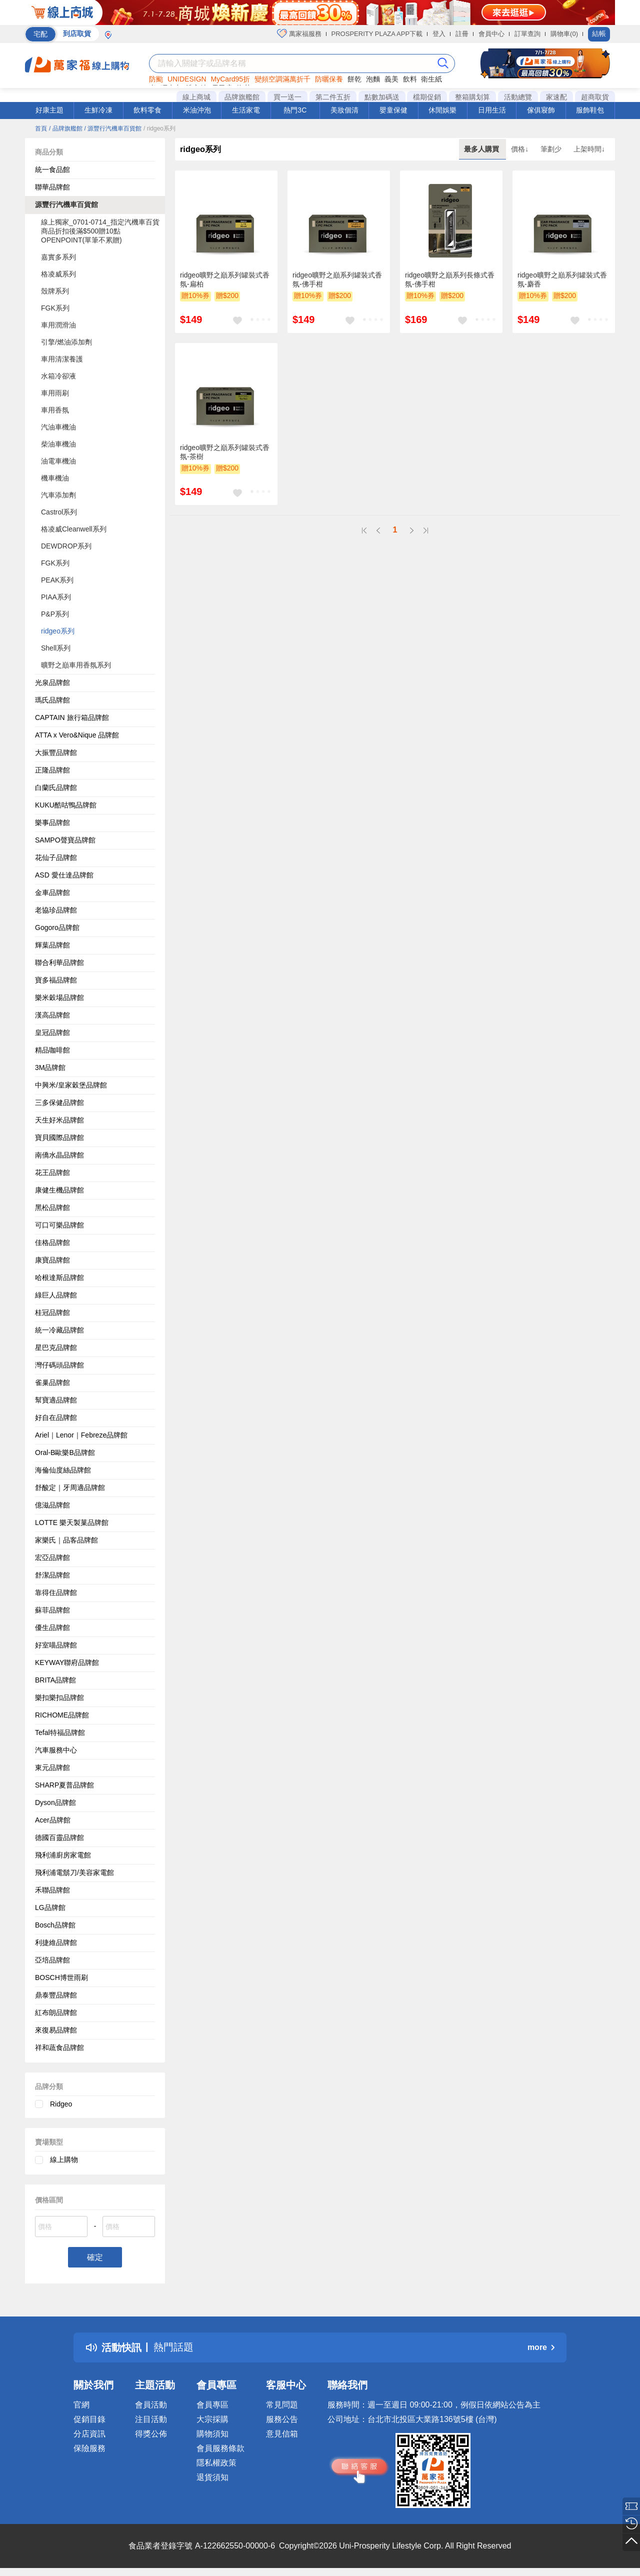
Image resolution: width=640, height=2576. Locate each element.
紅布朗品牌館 (56, 2012)
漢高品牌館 (52, 1015)
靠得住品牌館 (56, 1592)
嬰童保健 (394, 110)
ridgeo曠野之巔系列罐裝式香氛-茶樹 (225, 452)
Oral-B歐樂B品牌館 (65, 1452)
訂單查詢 (527, 34)
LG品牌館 (50, 1908)
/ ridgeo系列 (160, 128)
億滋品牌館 (52, 1505)
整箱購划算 (472, 97)
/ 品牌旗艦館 (65, 128)
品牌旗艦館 (242, 97)
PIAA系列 (56, 597)
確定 (95, 2257)
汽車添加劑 (58, 495)
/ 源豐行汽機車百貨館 (113, 128)
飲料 (410, 79)
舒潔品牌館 (52, 1575)
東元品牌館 (52, 1768)
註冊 (462, 34)
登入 (439, 34)
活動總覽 (518, 97)
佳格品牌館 (52, 1242)
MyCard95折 (230, 79)
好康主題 (50, 110)
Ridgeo (61, 2104)
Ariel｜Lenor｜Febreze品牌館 (81, 1435)
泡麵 (373, 79)
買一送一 (288, 97)
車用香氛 (55, 410)
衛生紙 (431, 79)
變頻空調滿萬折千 (282, 79)
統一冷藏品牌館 (59, 1330)
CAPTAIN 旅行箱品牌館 (72, 718)
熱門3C (295, 110)
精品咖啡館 (52, 1050)
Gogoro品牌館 (57, 928)
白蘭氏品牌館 (56, 788)
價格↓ (520, 149)
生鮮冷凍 (98, 110)
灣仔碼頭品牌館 (59, 1365)
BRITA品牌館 (55, 1680)
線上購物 (64, 2160)
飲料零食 (148, 110)
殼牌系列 (55, 291)
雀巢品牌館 (52, 1382)
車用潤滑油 (58, 325)
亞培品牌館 (52, 1960)
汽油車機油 (58, 427)
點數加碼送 (382, 97)
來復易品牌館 (56, 2030)
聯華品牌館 (52, 187)
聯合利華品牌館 (59, 962)
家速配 (556, 97)
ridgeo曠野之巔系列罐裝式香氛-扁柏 (225, 279)
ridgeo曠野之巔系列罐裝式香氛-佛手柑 (337, 279)
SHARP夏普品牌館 (64, 1785)
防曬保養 (329, 79)
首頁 (41, 128)
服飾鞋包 (590, 110)
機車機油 (55, 478)
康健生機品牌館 (59, 1190)
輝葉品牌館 (52, 945)
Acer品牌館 (52, 1820)
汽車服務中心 (56, 1750)
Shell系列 (55, 648)
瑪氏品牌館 (52, 700)
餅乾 (355, 79)
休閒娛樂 (442, 110)
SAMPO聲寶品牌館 (65, 840)
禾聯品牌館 (52, 1890)
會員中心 (491, 34)
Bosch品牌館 (55, 1925)
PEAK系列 (57, 580)
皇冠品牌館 (52, 1032)
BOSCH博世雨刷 (61, 1978)
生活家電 (246, 110)
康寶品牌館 (52, 1260)
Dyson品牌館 (55, 1802)
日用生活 (492, 110)
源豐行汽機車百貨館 (66, 204)
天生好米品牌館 (59, 1120)
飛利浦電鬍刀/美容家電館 (74, 1872)
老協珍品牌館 (56, 910)
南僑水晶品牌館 (59, 1155)
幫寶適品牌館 (56, 1400)
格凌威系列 (58, 274)
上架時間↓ (589, 149)
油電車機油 (58, 461)
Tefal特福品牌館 (60, 1732)
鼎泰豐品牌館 (56, 1995)
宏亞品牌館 (52, 1558)
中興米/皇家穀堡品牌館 (71, 1085)
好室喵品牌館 (56, 1645)
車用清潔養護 (62, 359)
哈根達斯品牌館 (59, 1278)
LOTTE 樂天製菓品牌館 (71, 1522)
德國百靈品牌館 (59, 1838)
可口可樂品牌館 (59, 1225)
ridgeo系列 (57, 631)
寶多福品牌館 (56, 980)
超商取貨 (595, 97)
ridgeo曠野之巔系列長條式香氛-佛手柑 (449, 279)
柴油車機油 (58, 444)
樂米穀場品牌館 (59, 998)
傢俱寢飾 (541, 110)
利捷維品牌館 (56, 1942)
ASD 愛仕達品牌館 (64, 875)
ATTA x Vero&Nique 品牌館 (77, 735)
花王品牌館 (52, 1172)
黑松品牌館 (52, 1208)
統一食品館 (52, 170)
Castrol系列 (59, 512)
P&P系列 (55, 614)
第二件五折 (333, 97)
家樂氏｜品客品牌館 (66, 1540)
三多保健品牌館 (59, 1102)
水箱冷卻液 (58, 376)
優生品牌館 (52, 1628)
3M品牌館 (50, 1068)
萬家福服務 (299, 33)
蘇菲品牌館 (52, 1610)
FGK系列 (55, 308)
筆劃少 (552, 149)
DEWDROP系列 (66, 546)
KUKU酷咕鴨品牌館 (65, 805)
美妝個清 (344, 110)
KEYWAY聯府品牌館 (67, 1662)
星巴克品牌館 (56, 1348)
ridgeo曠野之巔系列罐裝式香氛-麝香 (562, 279)
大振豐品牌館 (56, 752)
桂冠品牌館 (52, 1312)
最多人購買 (482, 149)
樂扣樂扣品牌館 (59, 1698)
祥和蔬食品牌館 (59, 2048)
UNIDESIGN (187, 79)
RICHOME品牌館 (62, 1715)
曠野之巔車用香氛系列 (76, 665)
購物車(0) (564, 34)
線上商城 (196, 97)
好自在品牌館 (56, 1418)
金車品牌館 (52, 892)
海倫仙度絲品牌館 (63, 1470)
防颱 (156, 79)
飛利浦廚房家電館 (63, 1855)
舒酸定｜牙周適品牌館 (70, 1488)
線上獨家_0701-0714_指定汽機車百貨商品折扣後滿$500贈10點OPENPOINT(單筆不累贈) (100, 231)
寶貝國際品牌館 (59, 1138)
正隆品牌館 (52, 770)
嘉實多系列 (58, 257)
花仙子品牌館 (56, 858)
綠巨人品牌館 (56, 1295)
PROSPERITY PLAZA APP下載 (377, 34)
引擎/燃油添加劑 (66, 342)
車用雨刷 (55, 393)
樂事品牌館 (52, 822)
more (541, 2347)
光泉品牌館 (52, 682)
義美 (391, 79)
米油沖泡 (197, 110)
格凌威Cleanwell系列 (73, 529)
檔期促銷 (427, 97)
